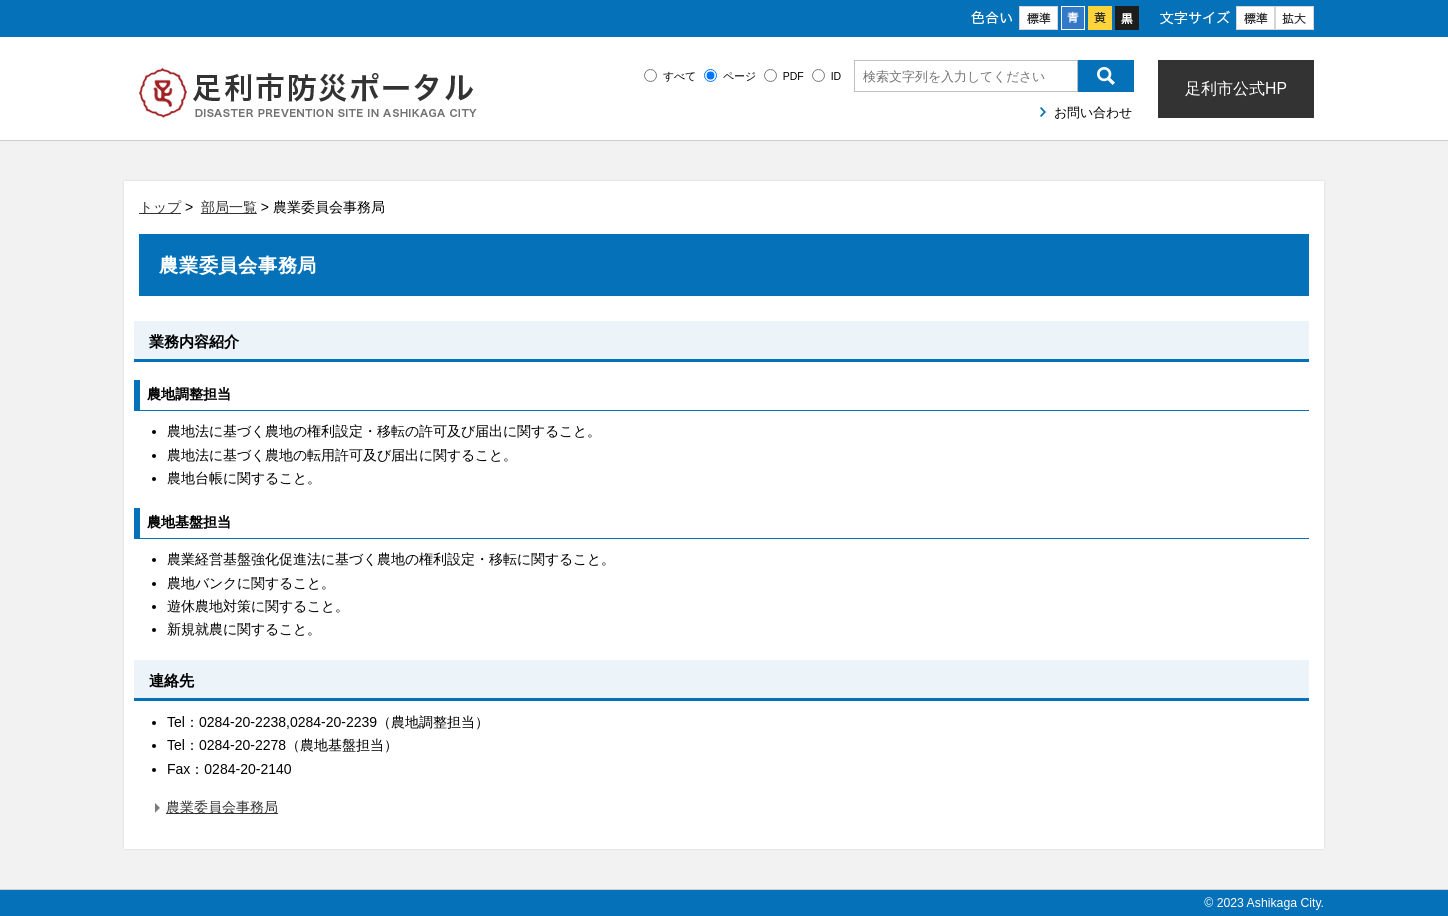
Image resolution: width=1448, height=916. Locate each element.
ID (836, 76)
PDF (793, 76)
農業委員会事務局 (222, 807)
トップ (160, 207)
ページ (739, 76)
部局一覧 (229, 207)
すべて (679, 76)
